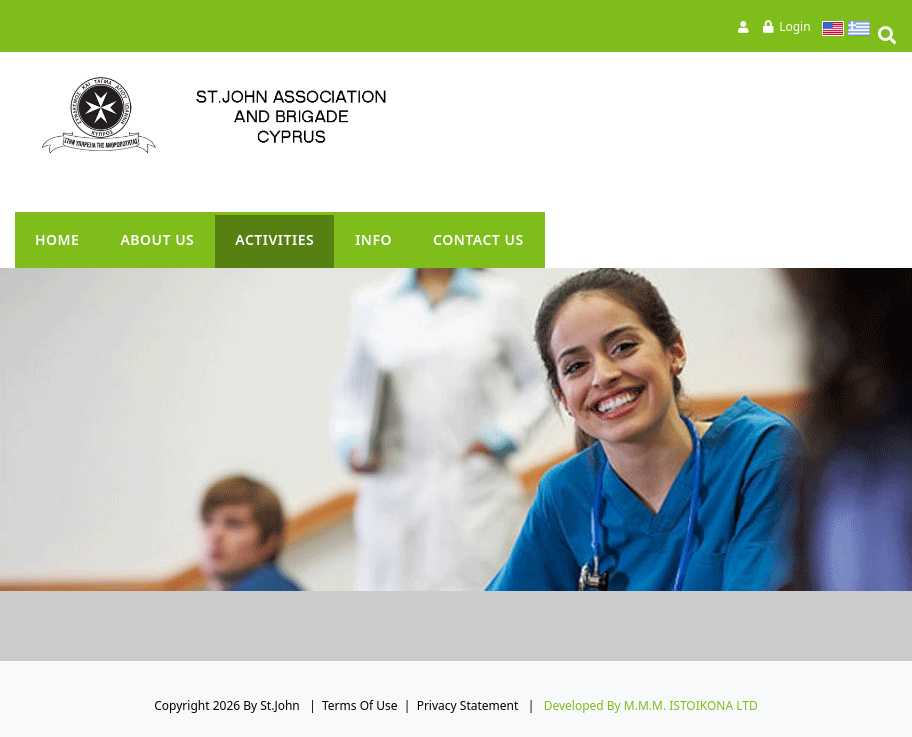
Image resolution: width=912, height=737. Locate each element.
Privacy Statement (468, 705)
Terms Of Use (360, 705)
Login (794, 26)
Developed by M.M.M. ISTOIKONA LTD (651, 705)
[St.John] (255, 115)
